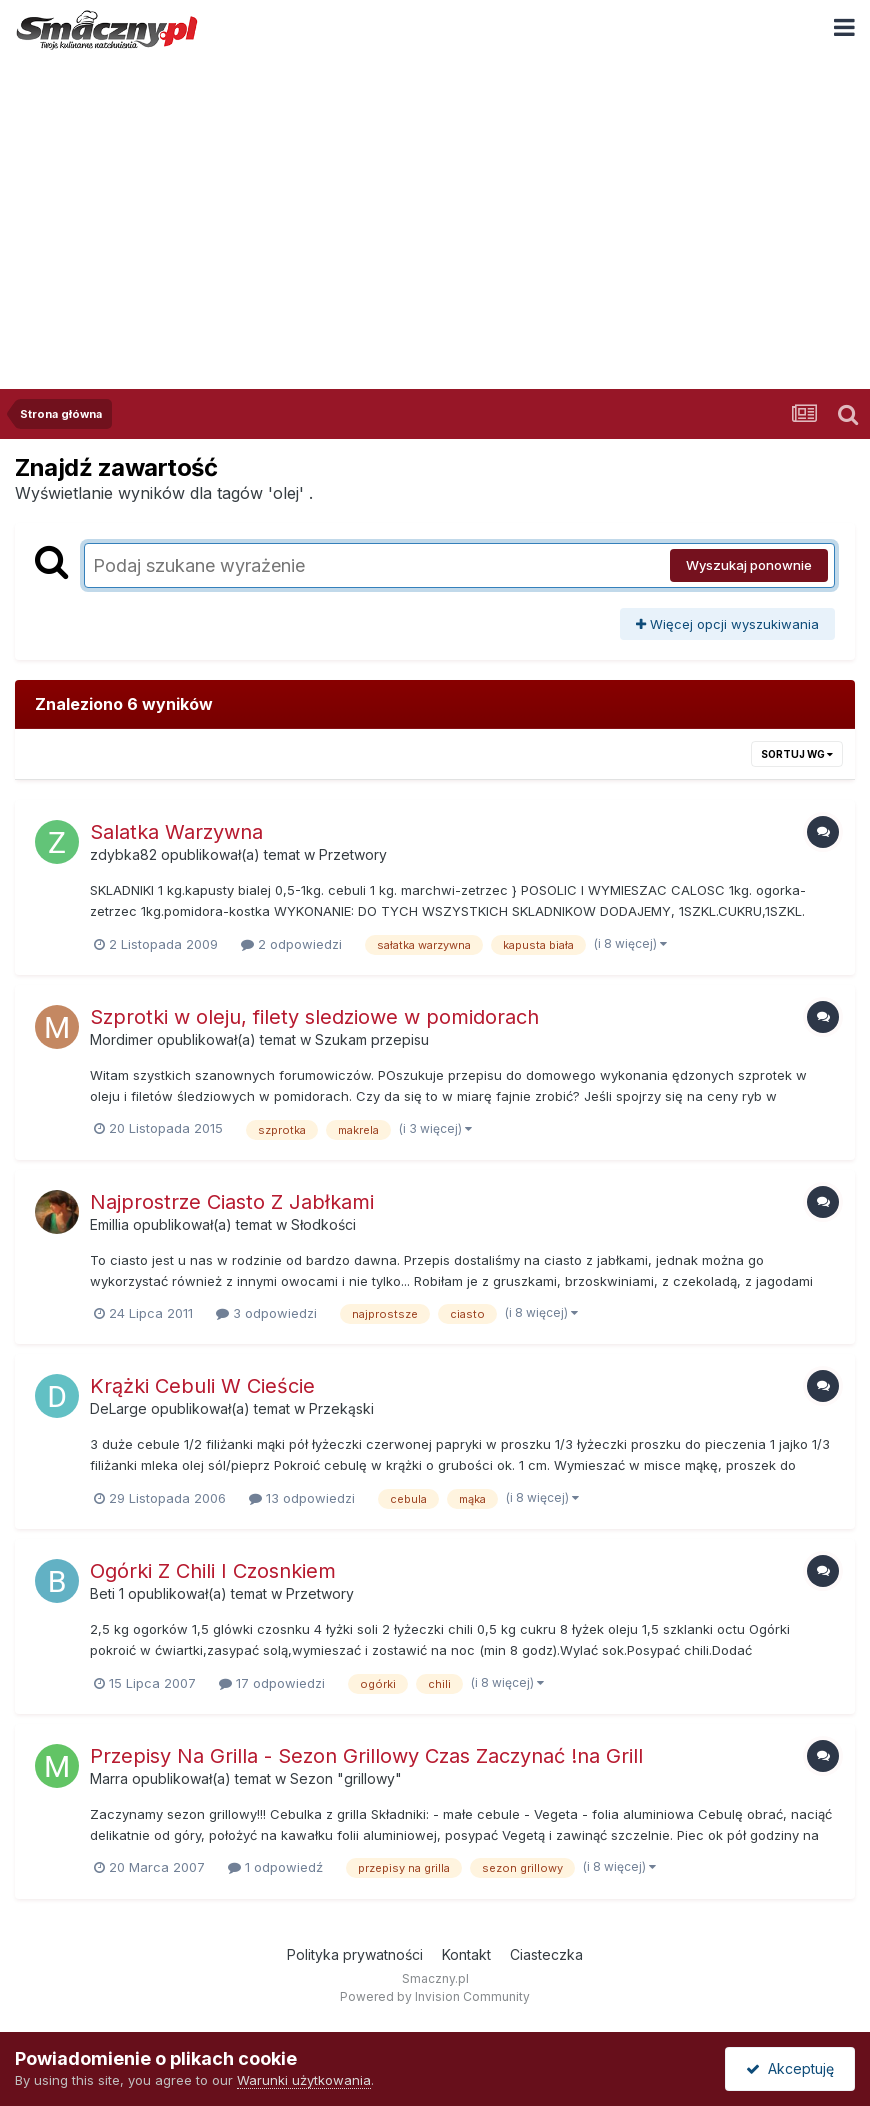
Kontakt (466, 1954)
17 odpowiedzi (272, 1683)
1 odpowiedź (275, 1867)
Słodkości (323, 1224)
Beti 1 (107, 1593)
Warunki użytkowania (304, 2080)
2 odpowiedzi (291, 944)
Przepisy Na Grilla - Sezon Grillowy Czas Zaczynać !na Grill (366, 1756)
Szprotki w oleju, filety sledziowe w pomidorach (314, 1017)
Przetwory (353, 854)
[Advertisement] (435, 209)
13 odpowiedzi (302, 1498)
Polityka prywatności (355, 1954)
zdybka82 (123, 854)
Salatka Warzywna (176, 832)
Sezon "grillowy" (346, 1778)
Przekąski (341, 1408)
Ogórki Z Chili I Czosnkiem (213, 1571)
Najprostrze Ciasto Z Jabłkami (232, 1202)
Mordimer (121, 1039)
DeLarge (118, 1408)
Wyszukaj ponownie (749, 565)
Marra (109, 1778)
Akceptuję (790, 2068)
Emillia (109, 1224)
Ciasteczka (546, 1954)
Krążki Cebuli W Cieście (202, 1386)
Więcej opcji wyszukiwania (727, 624)
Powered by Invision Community (435, 1996)
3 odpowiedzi (266, 1313)
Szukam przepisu (372, 1039)
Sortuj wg (797, 754)
